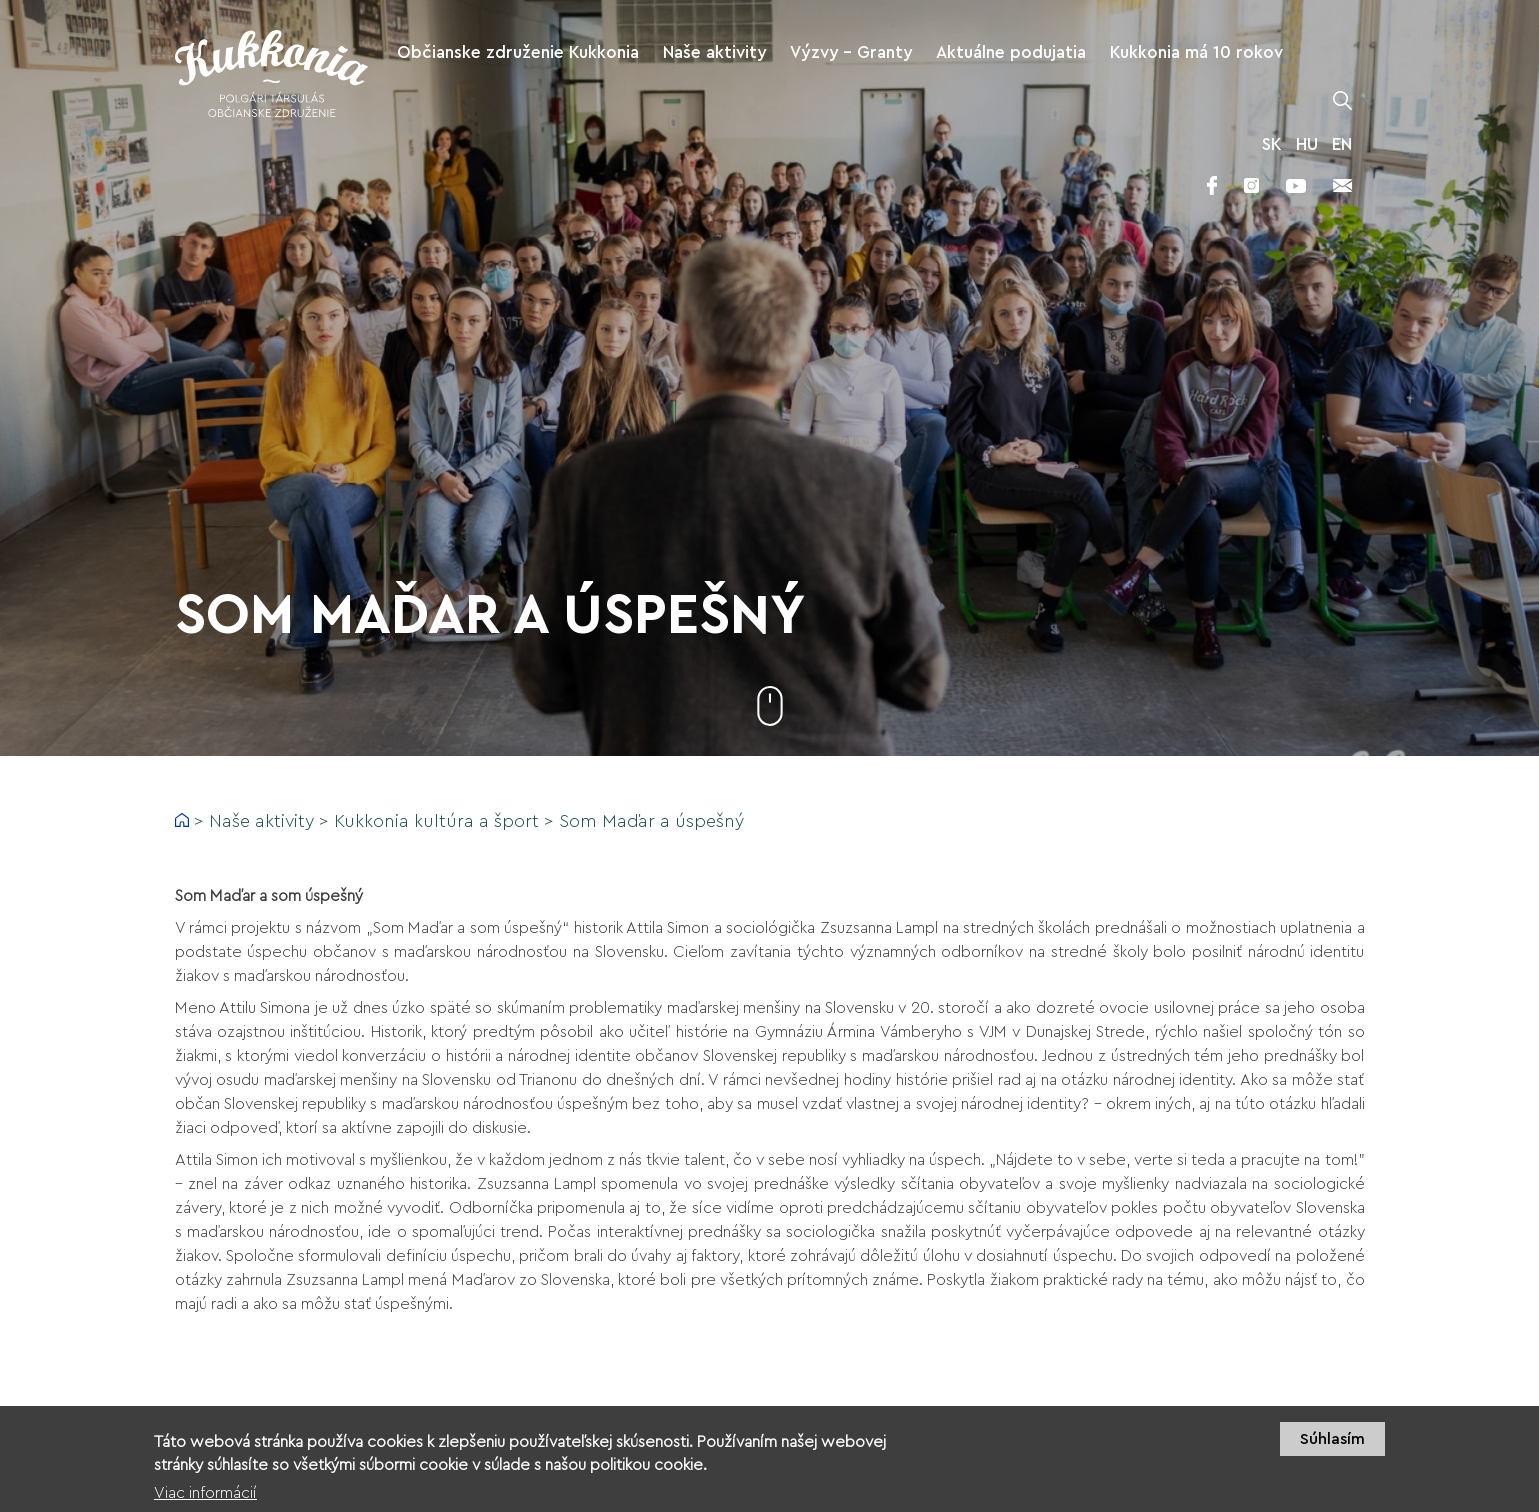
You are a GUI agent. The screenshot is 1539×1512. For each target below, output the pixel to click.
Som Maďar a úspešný (651, 821)
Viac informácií (205, 1493)
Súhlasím (1332, 1440)
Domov (182, 820)
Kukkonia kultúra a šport (436, 821)
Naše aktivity (261, 821)
